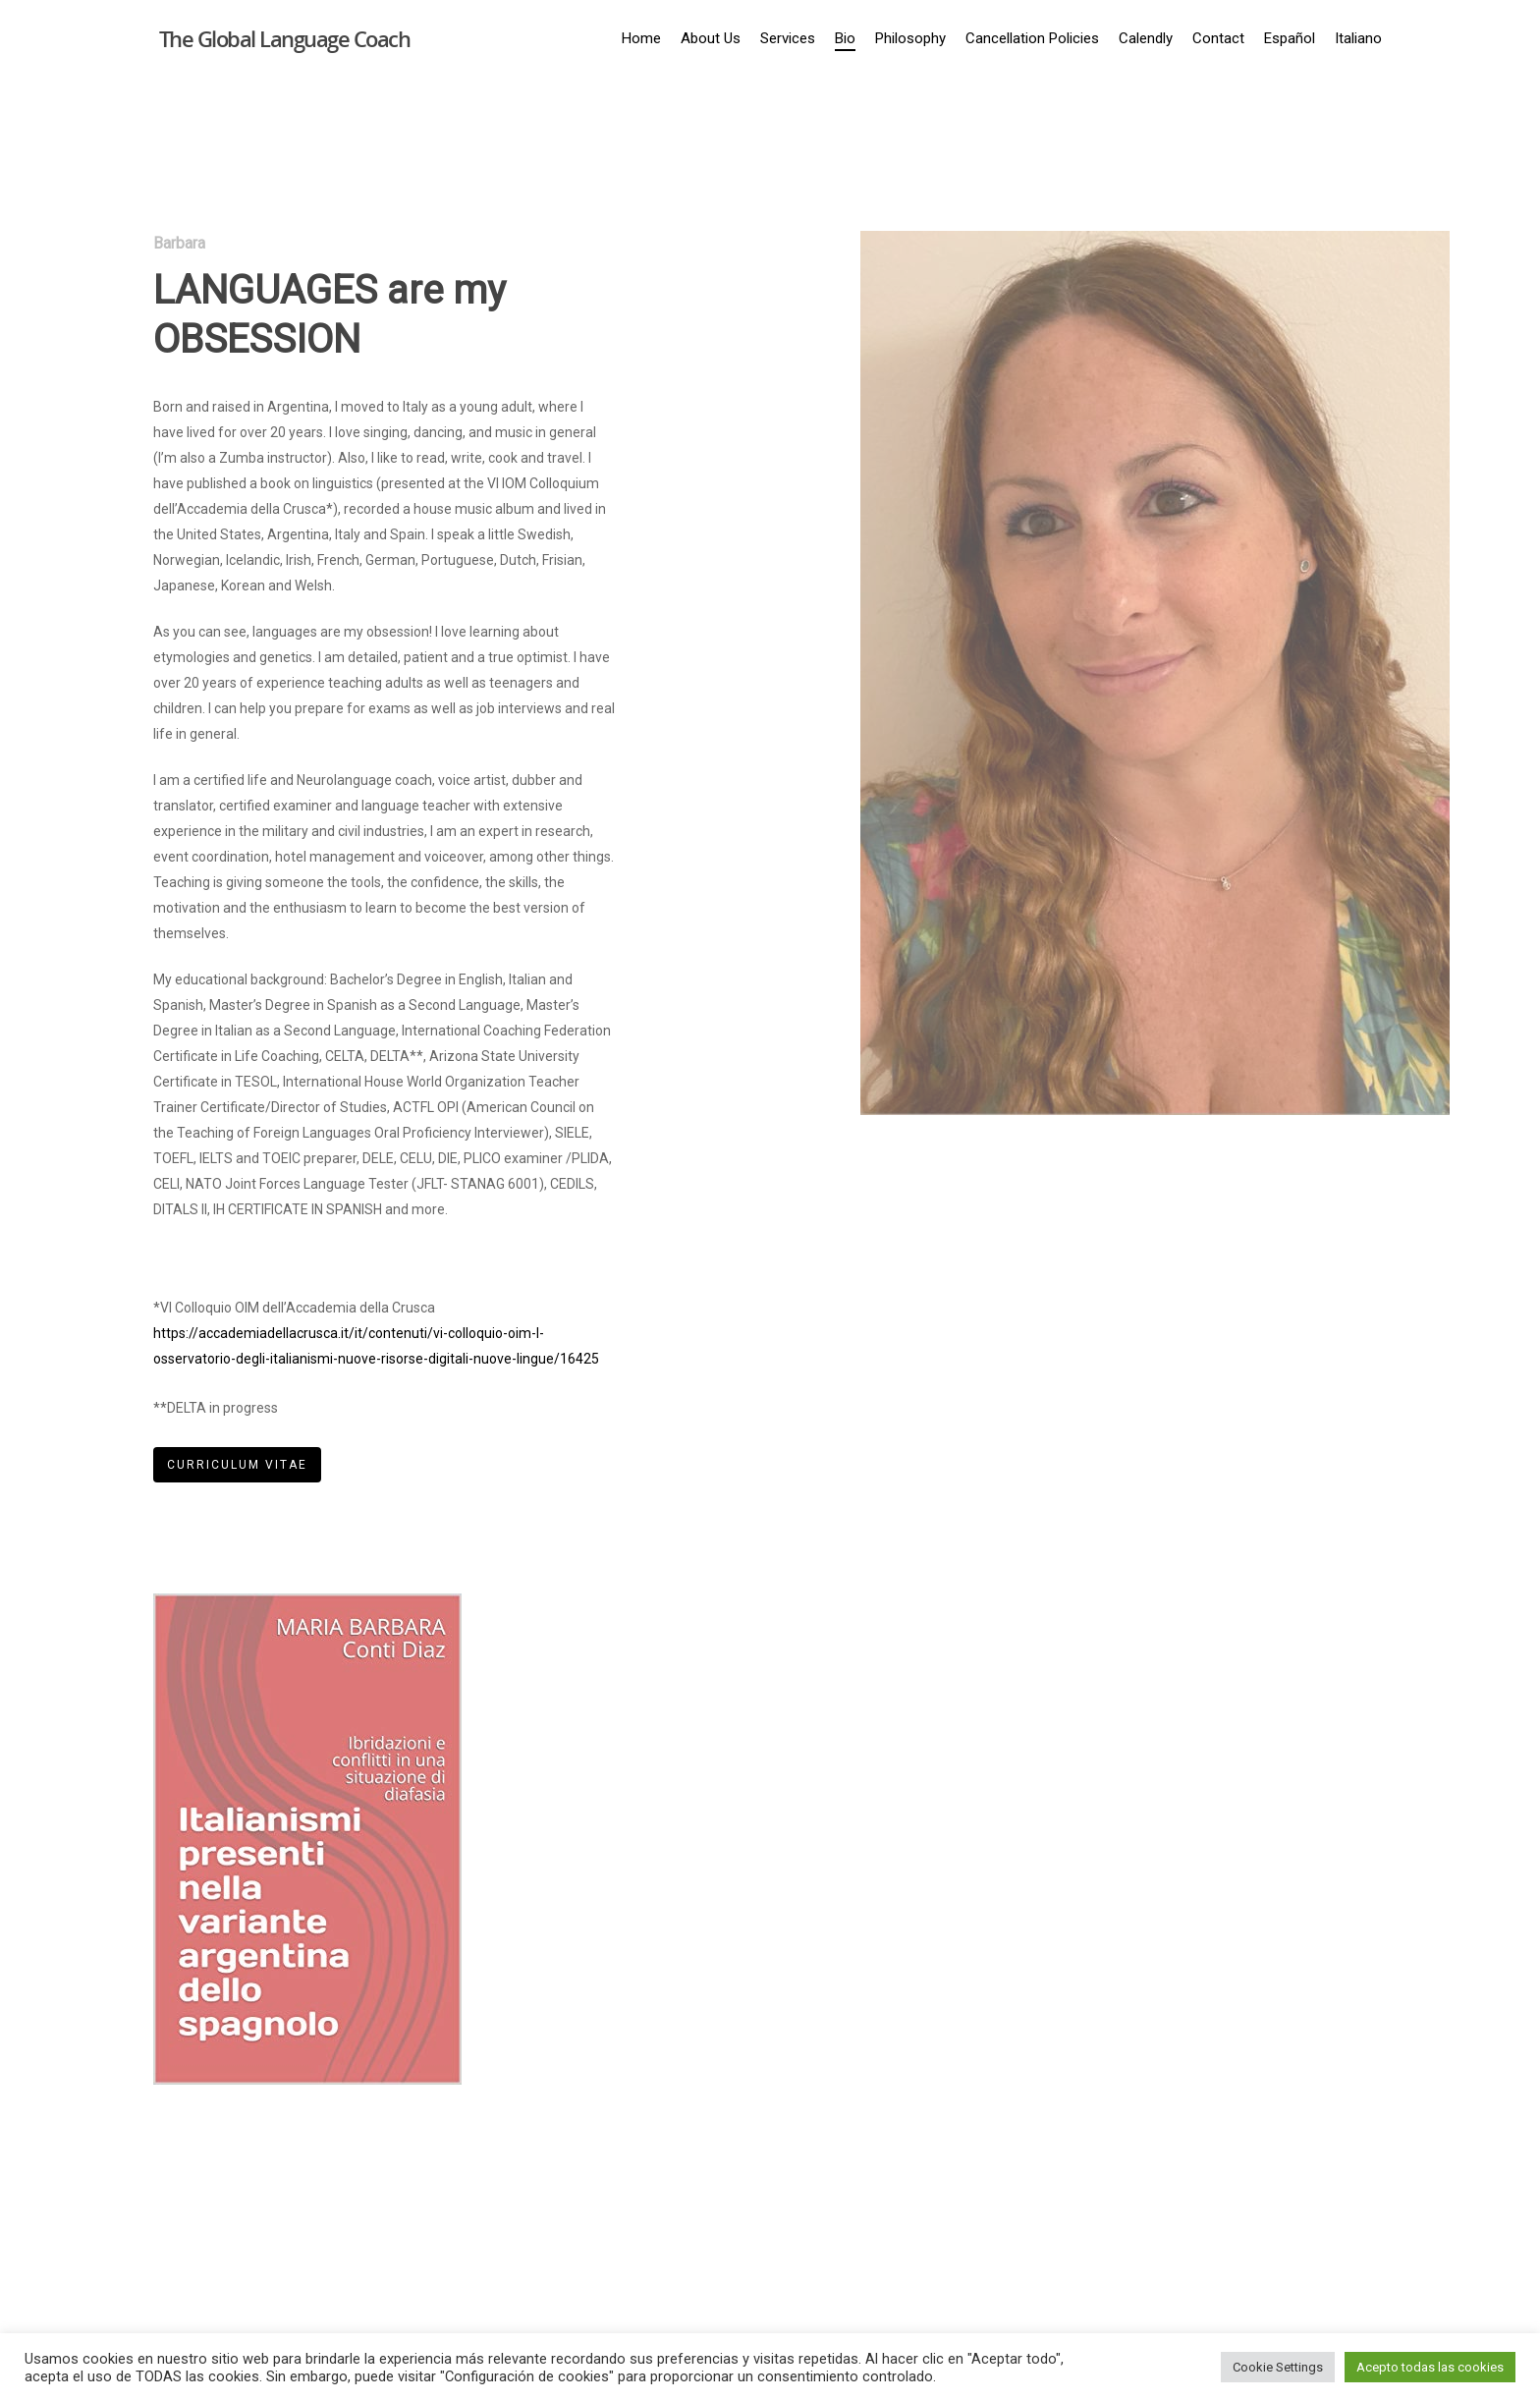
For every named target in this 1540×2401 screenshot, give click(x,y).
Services (787, 38)
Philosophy (910, 38)
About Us (711, 38)
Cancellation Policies (1032, 38)
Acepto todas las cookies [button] (1430, 2367)
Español (1289, 38)
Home (641, 38)
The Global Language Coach (285, 38)
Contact (1218, 38)
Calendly (1146, 38)
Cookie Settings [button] (1278, 2367)
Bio (845, 38)
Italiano (1358, 38)
